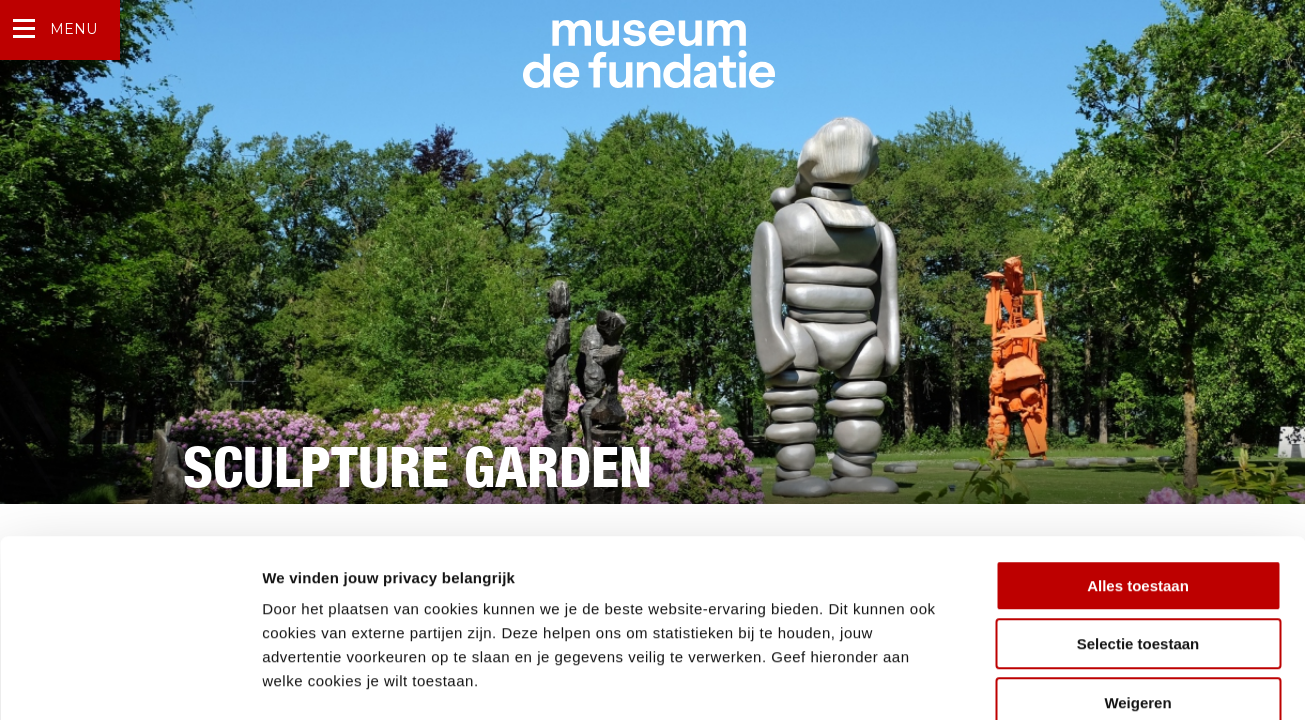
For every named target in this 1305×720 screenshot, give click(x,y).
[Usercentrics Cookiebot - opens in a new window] (129, 681)
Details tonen (1080, 680)
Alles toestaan (1138, 475)
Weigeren (1137, 592)
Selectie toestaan (1138, 534)
